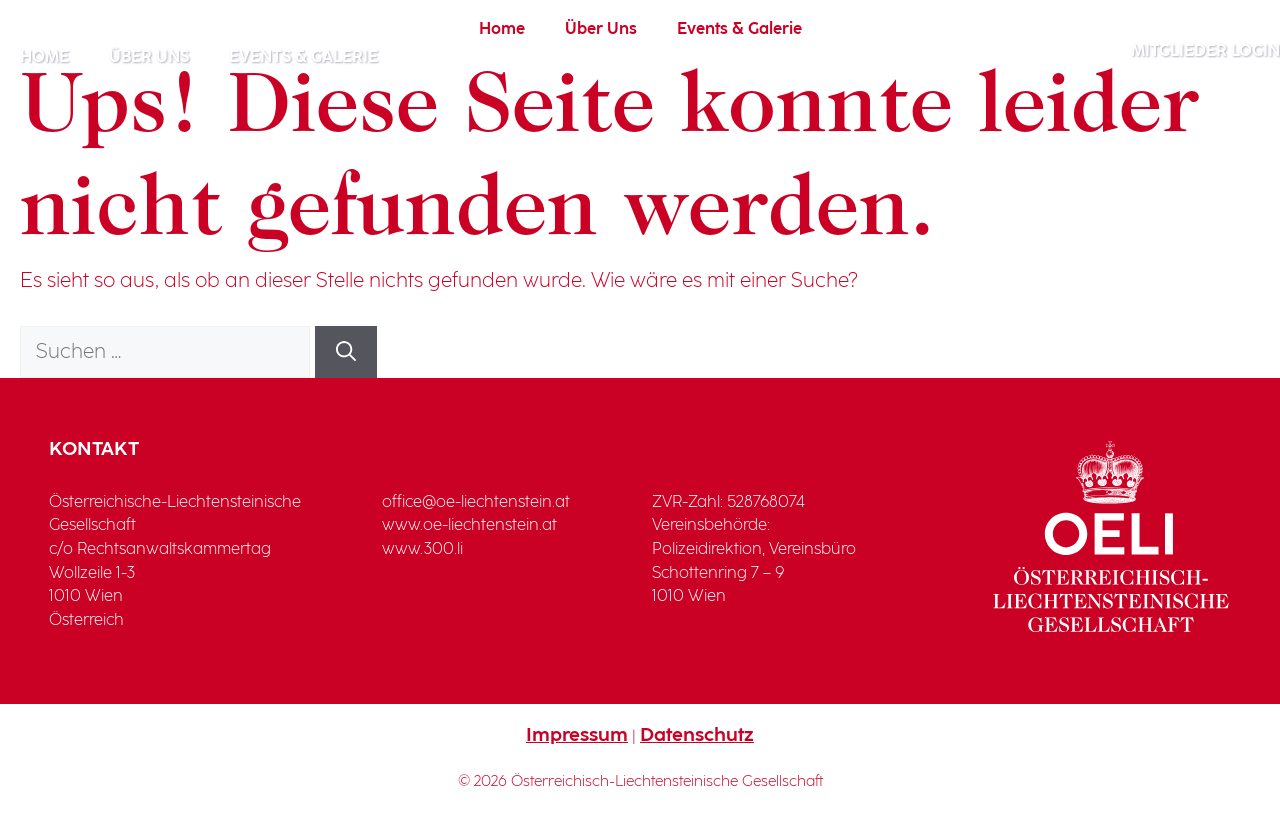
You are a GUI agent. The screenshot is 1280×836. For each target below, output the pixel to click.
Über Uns (149, 57)
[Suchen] (346, 352)
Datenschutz (697, 735)
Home (44, 57)
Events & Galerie (303, 57)
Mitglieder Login (1205, 51)
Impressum (577, 735)
